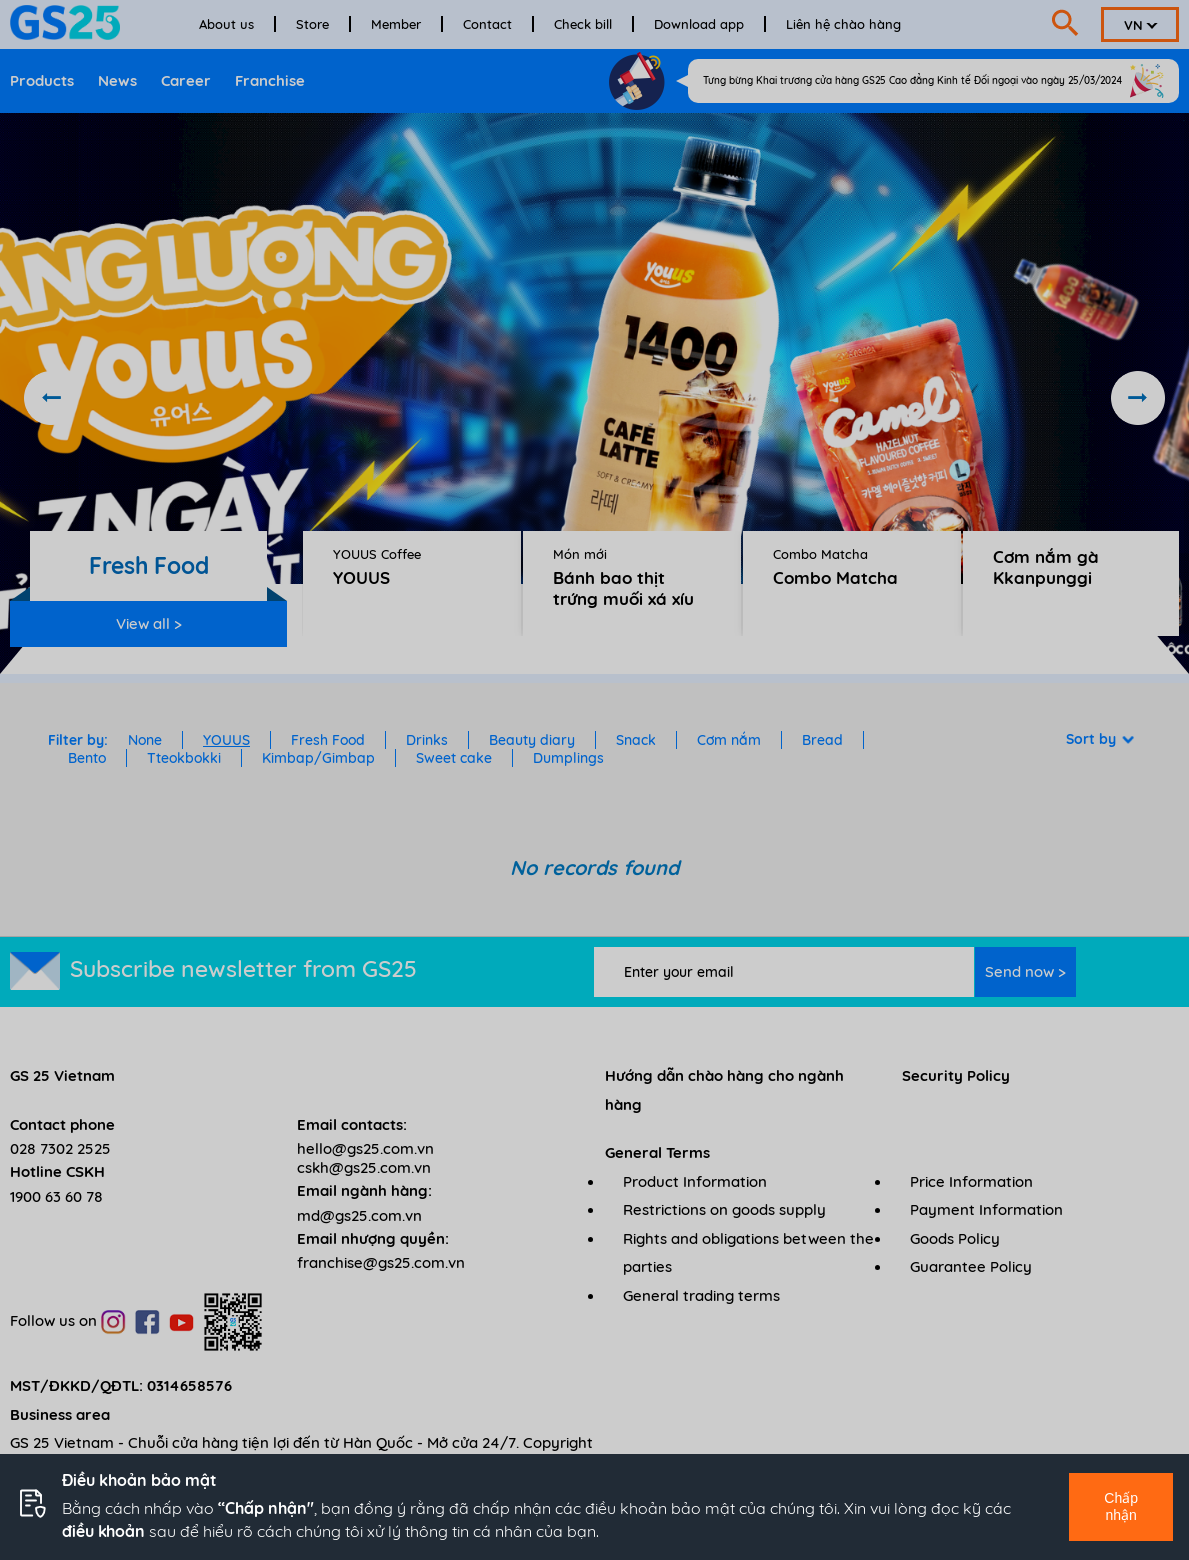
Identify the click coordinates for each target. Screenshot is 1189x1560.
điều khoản (103, 1531)
